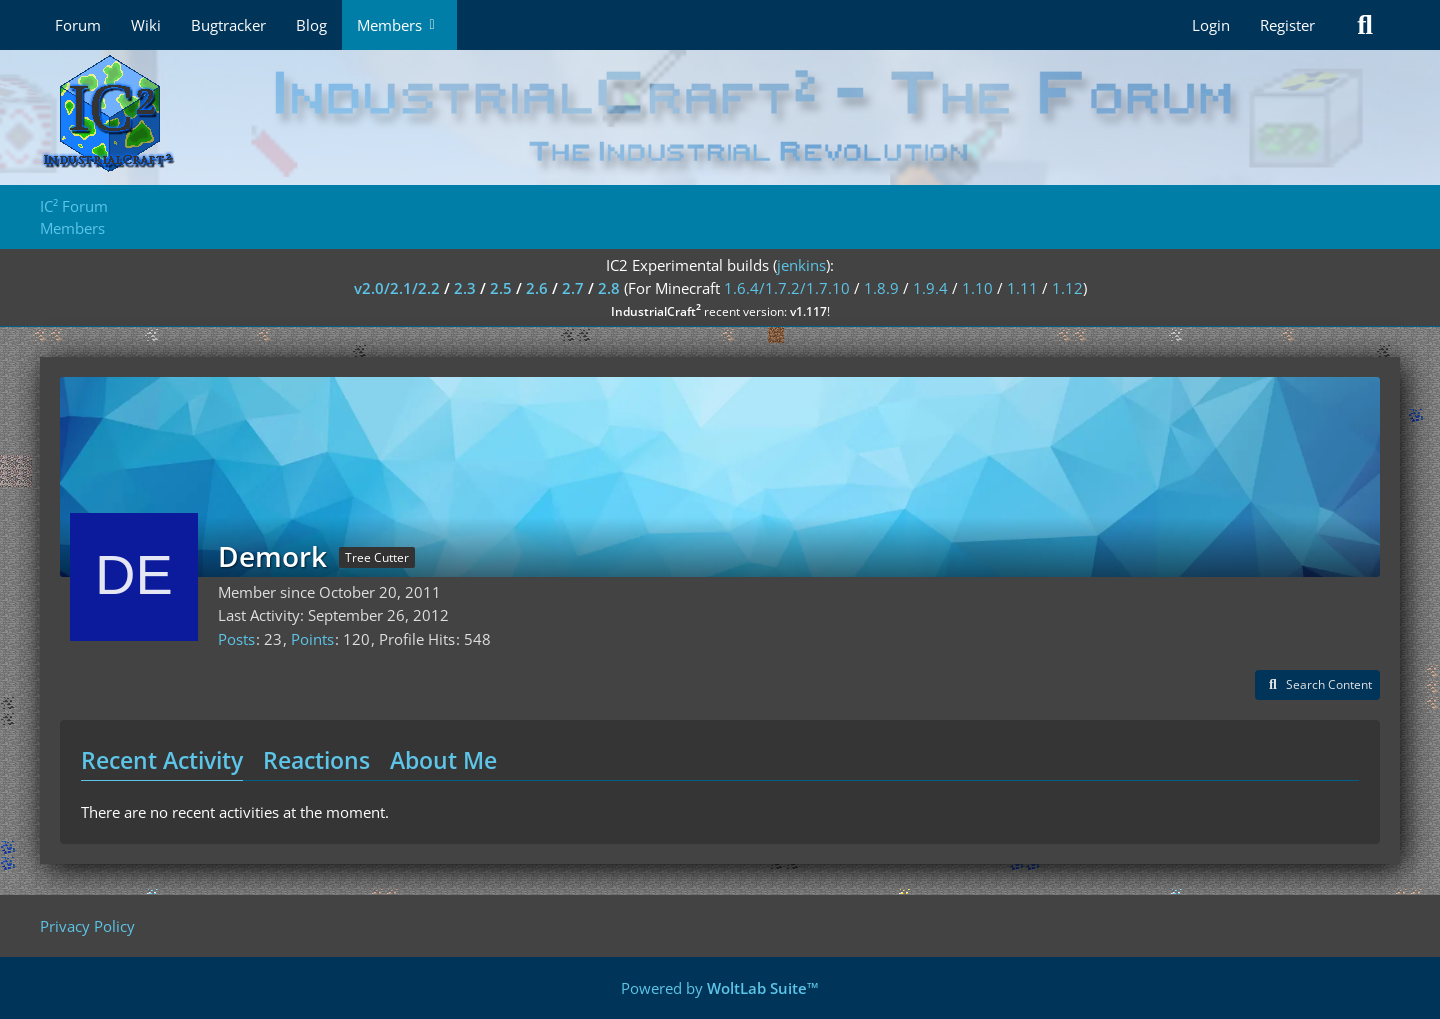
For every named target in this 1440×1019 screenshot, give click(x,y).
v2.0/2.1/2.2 (397, 288)
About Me (443, 760)
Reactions (316, 760)
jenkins (801, 265)
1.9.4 (930, 288)
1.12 (1067, 288)
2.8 (609, 288)
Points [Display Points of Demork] (312, 639)
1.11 (1022, 288)
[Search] (1365, 25)
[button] (1317, 685)
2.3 (465, 288)
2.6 (537, 288)
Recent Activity (162, 760)
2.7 (573, 288)
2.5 (501, 288)
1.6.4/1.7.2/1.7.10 (787, 288)
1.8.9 (881, 288)
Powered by (720, 988)
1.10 (977, 288)
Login (1211, 25)
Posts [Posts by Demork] (236, 639)
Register (1287, 25)
